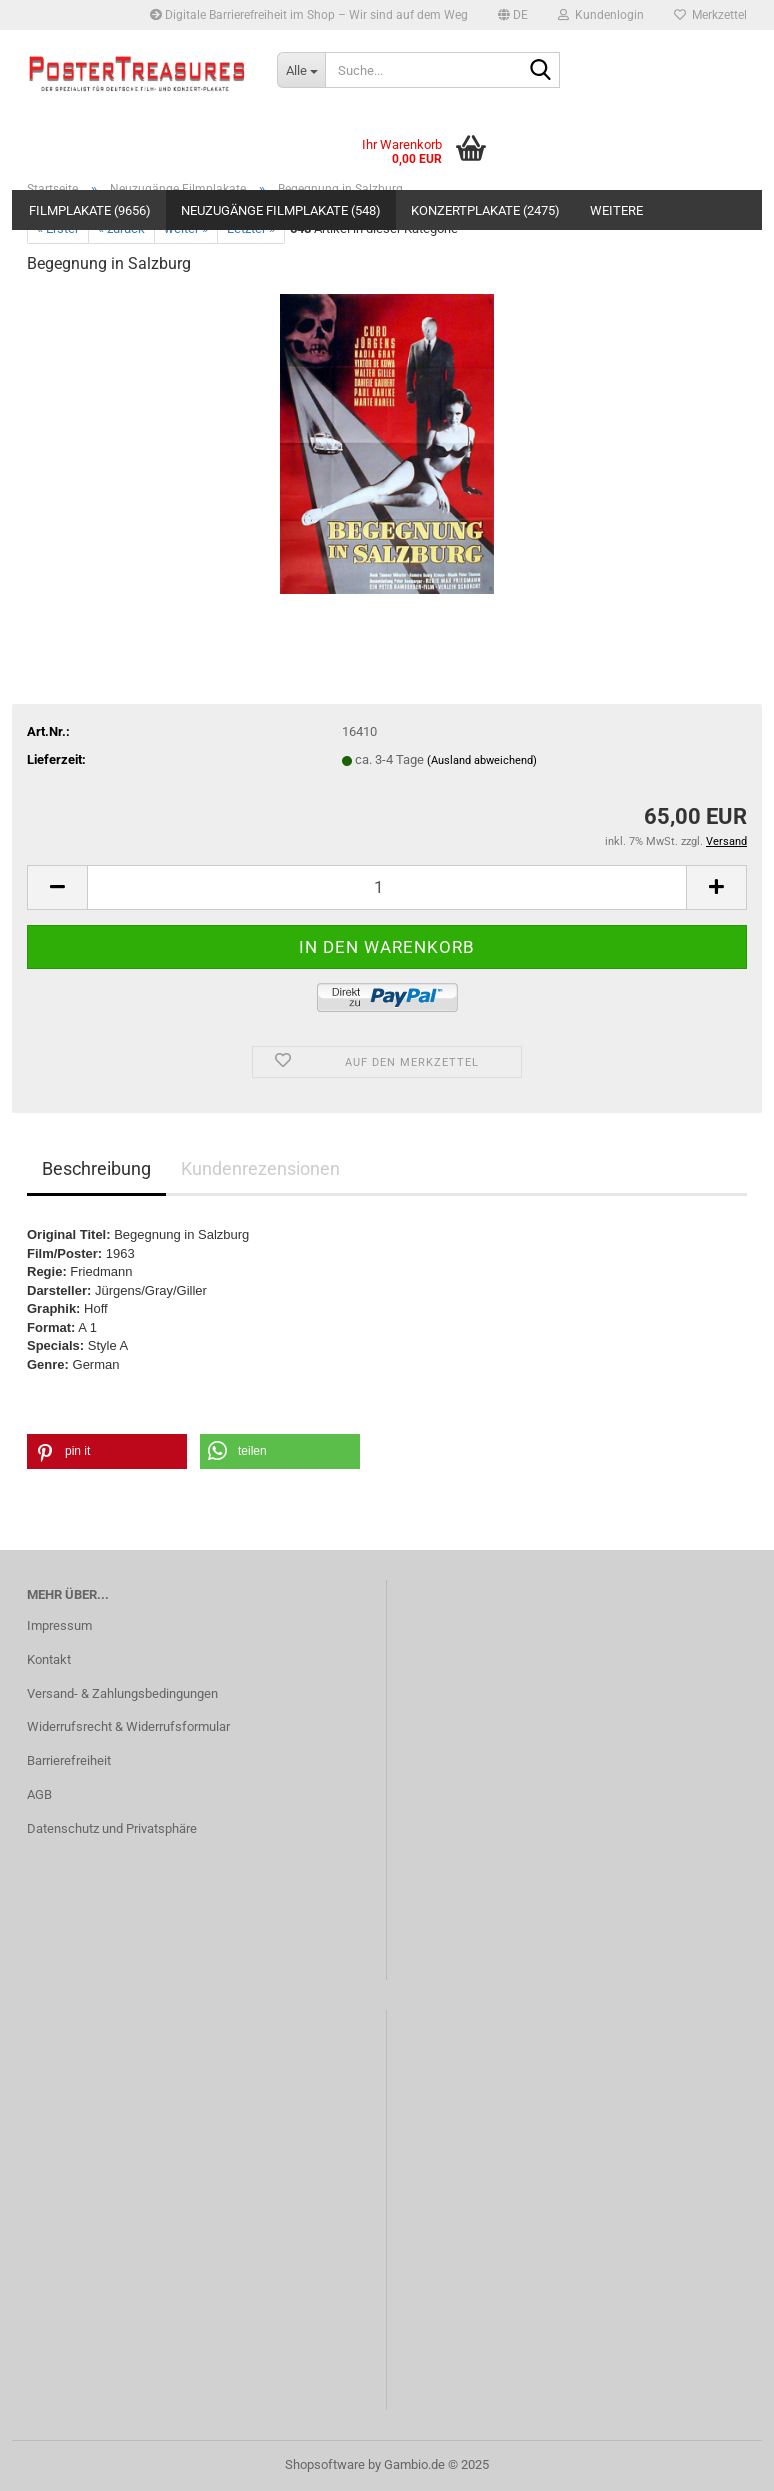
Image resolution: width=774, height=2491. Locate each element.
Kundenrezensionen (260, 1168)
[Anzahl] (387, 887)
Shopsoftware (325, 2464)
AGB (39, 1794)
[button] (513, 15)
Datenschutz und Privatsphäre (112, 1828)
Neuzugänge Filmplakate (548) (281, 210)
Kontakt (49, 1659)
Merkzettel (710, 15)
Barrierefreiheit (69, 1760)
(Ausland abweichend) (482, 760)
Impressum (59, 1625)
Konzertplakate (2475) (485, 210)
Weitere (616, 210)
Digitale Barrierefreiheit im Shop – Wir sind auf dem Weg (309, 15)
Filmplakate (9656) (90, 210)
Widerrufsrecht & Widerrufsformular (128, 1726)
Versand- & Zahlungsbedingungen (122, 1693)
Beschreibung (96, 1168)
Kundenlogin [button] (601, 15)
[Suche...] (301, 70)
